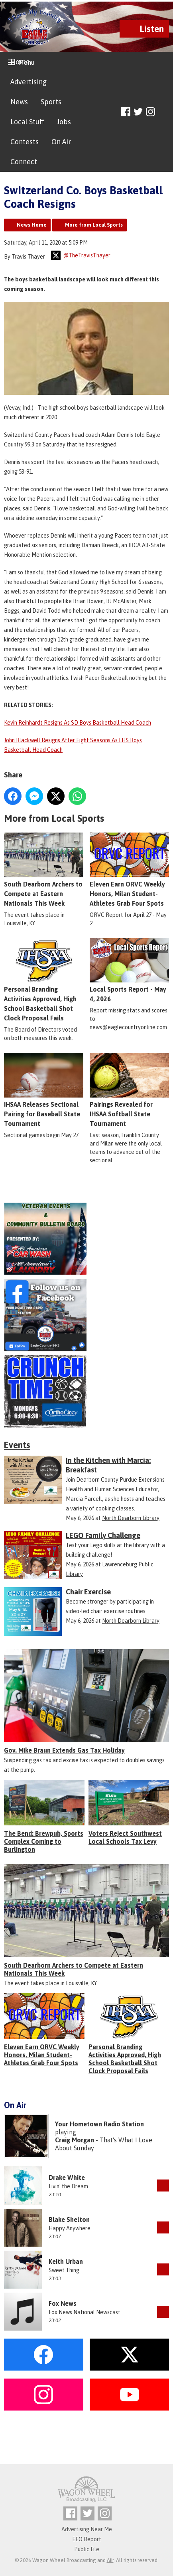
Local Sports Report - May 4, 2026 (129, 970)
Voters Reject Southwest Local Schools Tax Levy (125, 1837)
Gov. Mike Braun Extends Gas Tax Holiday (64, 1750)
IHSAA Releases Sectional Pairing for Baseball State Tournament (43, 1090)
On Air (61, 141)
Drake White (67, 2177)
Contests (24, 141)
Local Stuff (27, 122)
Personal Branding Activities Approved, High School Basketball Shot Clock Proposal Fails (43, 980)
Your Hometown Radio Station (99, 2124)
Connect (23, 161)
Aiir (110, 2560)
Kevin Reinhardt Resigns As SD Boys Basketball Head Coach (77, 722)
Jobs (64, 122)
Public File (86, 2549)
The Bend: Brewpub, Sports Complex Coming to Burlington (43, 1841)
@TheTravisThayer (80, 255)
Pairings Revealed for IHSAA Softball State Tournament (129, 1090)
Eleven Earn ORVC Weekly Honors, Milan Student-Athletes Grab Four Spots (129, 870)
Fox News (63, 2303)
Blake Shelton (69, 2219)
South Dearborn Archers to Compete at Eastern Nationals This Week (43, 870)
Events (17, 1445)
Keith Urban (66, 2261)
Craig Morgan (74, 2140)
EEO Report (86, 2539)
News (19, 102)
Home (20, 62)
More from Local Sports (94, 225)
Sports (51, 102)
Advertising (28, 82)
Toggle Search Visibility (164, 112)
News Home (32, 225)
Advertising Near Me (86, 2529)
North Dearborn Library (130, 1518)
